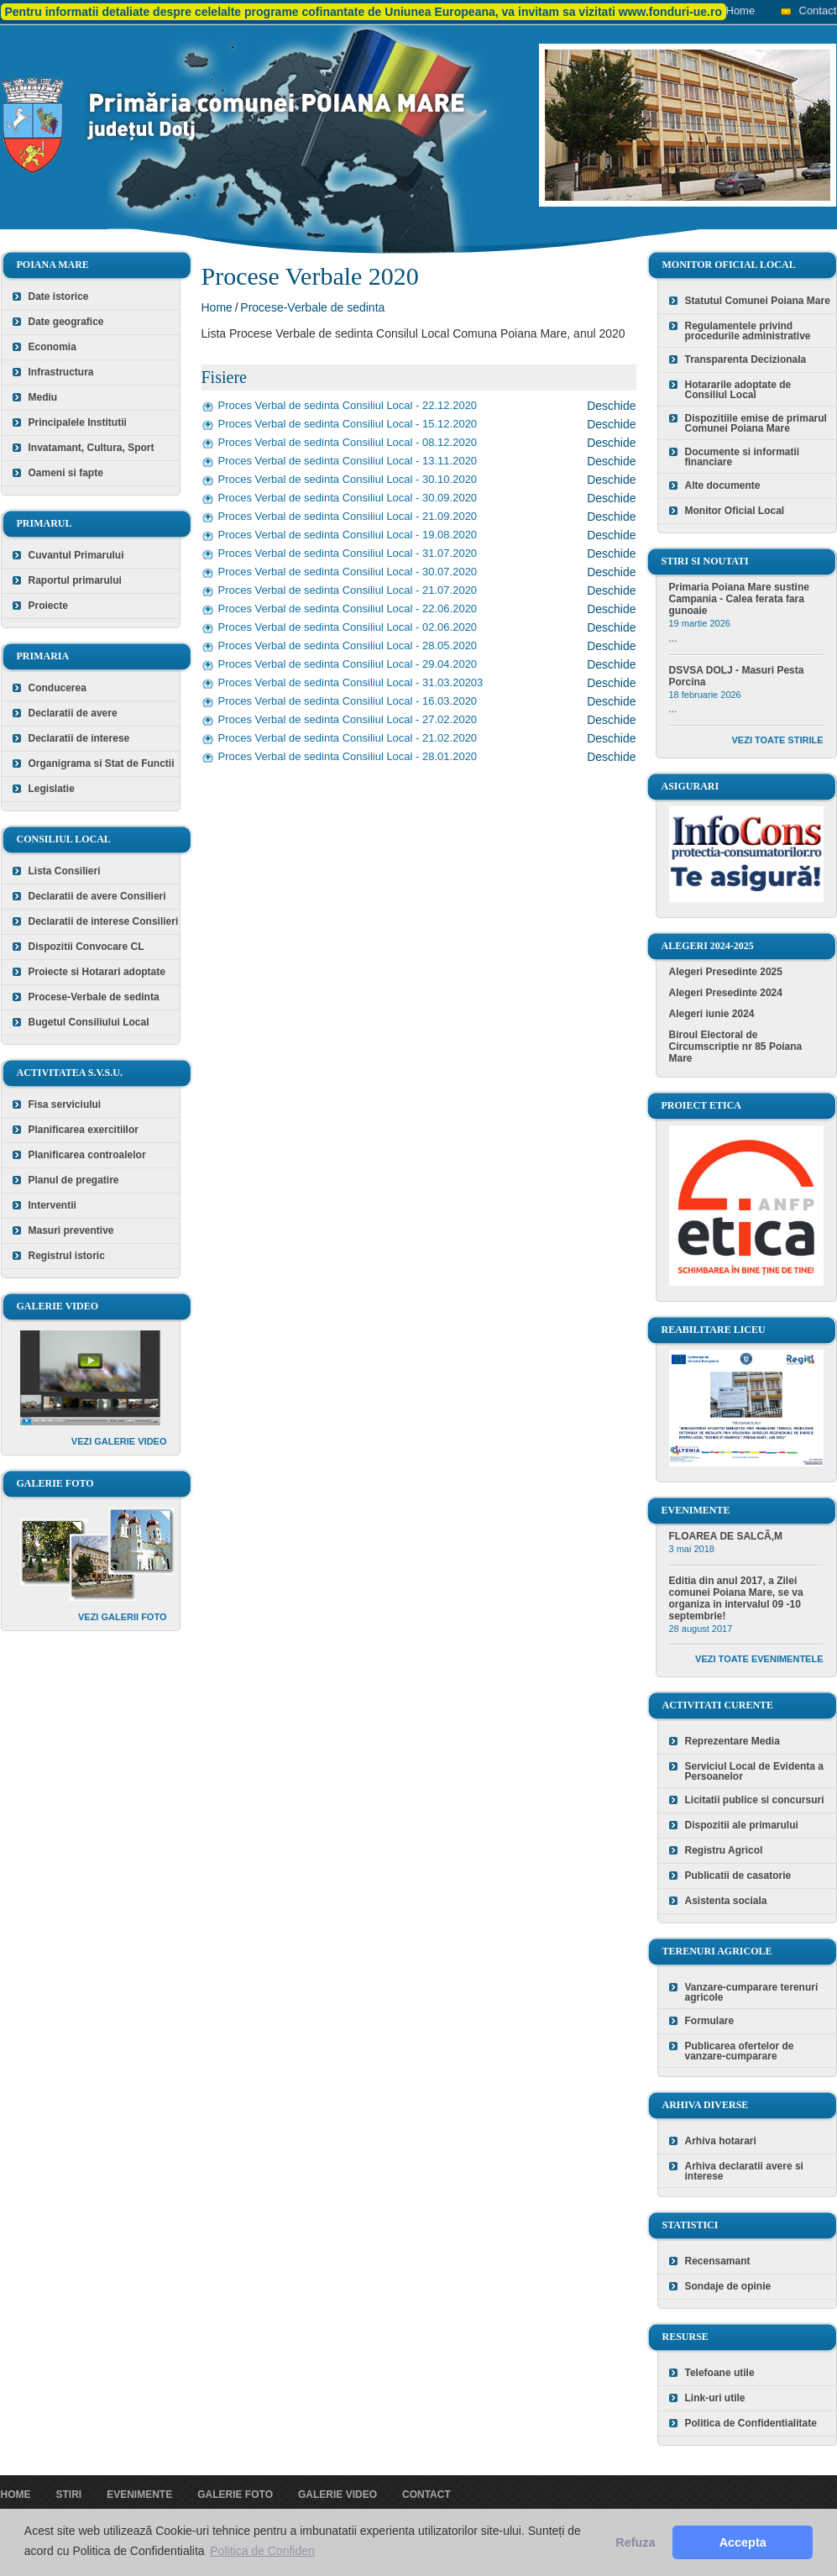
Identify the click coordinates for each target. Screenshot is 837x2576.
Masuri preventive (71, 1230)
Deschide (611, 405)
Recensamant (718, 2261)
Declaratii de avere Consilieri (97, 896)
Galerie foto (235, 2494)
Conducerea (57, 688)
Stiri (69, 2494)
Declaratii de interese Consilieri (104, 921)
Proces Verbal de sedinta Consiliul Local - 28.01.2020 (348, 756)
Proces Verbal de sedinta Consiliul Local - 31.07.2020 (348, 553)
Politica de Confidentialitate (751, 2423)
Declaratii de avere (73, 713)
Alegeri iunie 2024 (712, 1014)
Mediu (43, 397)
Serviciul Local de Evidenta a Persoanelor (754, 1771)
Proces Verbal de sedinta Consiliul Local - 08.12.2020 (348, 442)
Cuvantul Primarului (76, 555)
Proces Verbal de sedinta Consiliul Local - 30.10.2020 (348, 479)
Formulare (710, 2021)
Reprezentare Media (732, 1741)
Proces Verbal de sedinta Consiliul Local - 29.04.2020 (348, 664)
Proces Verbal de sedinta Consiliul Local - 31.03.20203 (351, 682)
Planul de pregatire (74, 1180)
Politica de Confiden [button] (262, 2551)
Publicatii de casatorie (738, 1875)
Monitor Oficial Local (735, 511)
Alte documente (723, 485)
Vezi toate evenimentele (759, 1659)
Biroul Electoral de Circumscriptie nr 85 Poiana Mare (736, 1046)
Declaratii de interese (79, 738)
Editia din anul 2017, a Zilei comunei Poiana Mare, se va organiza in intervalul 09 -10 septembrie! (736, 1598)
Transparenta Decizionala (746, 359)
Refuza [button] (635, 2542)
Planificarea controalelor (87, 1155)
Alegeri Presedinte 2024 (725, 993)
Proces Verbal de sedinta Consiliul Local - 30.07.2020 (348, 571)
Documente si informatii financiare (742, 457)
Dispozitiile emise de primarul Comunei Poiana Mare (756, 423)
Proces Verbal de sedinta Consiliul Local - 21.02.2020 (348, 738)
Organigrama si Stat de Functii (102, 763)
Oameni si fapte (66, 473)
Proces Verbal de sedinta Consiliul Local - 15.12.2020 (348, 423)
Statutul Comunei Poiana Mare (757, 301)
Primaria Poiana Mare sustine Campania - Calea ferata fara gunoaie (739, 598)
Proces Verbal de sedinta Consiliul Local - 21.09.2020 (348, 516)
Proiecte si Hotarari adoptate (97, 972)
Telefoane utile (720, 2373)
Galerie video (337, 2494)
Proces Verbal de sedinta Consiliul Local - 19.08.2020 (348, 534)
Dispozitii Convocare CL (86, 946)
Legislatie (52, 789)
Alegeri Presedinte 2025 (725, 972)
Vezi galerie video (119, 1441)
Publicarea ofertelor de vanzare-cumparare (739, 2051)
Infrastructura (61, 372)
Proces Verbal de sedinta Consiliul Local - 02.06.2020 (348, 627)
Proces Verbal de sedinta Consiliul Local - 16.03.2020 (348, 701)
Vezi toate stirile (778, 740)
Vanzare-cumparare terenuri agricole (752, 1992)
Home (741, 10)
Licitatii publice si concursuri (754, 1800)
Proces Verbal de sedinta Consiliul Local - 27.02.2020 (348, 719)
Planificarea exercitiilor (84, 1130)
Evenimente (139, 2494)
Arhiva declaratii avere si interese (744, 2171)
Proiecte (48, 605)
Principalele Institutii (78, 422)
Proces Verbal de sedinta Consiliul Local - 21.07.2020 (348, 590)
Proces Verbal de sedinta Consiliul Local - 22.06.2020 (348, 608)
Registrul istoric (67, 1256)
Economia (52, 347)
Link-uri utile (715, 2398)
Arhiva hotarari (720, 2141)
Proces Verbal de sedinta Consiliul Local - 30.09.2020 (348, 497)
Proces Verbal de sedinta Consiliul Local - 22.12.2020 (348, 405)
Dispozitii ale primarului (741, 1825)
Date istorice (59, 296)
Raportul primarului (75, 580)
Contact (818, 10)
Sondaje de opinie (728, 2286)
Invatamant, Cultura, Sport (91, 448)
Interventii (52, 1205)
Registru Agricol (724, 1850)
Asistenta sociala (726, 1901)
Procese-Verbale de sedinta (94, 997)
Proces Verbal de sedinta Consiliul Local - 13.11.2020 (348, 460)
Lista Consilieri (65, 871)
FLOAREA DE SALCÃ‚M (726, 1536)
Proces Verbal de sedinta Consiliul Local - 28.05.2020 (348, 645)
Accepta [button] (742, 2542)
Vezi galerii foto (122, 1617)
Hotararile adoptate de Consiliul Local (738, 390)
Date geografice (66, 322)
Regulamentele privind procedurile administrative (748, 331)
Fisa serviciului (65, 1104)
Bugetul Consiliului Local (89, 1022)
